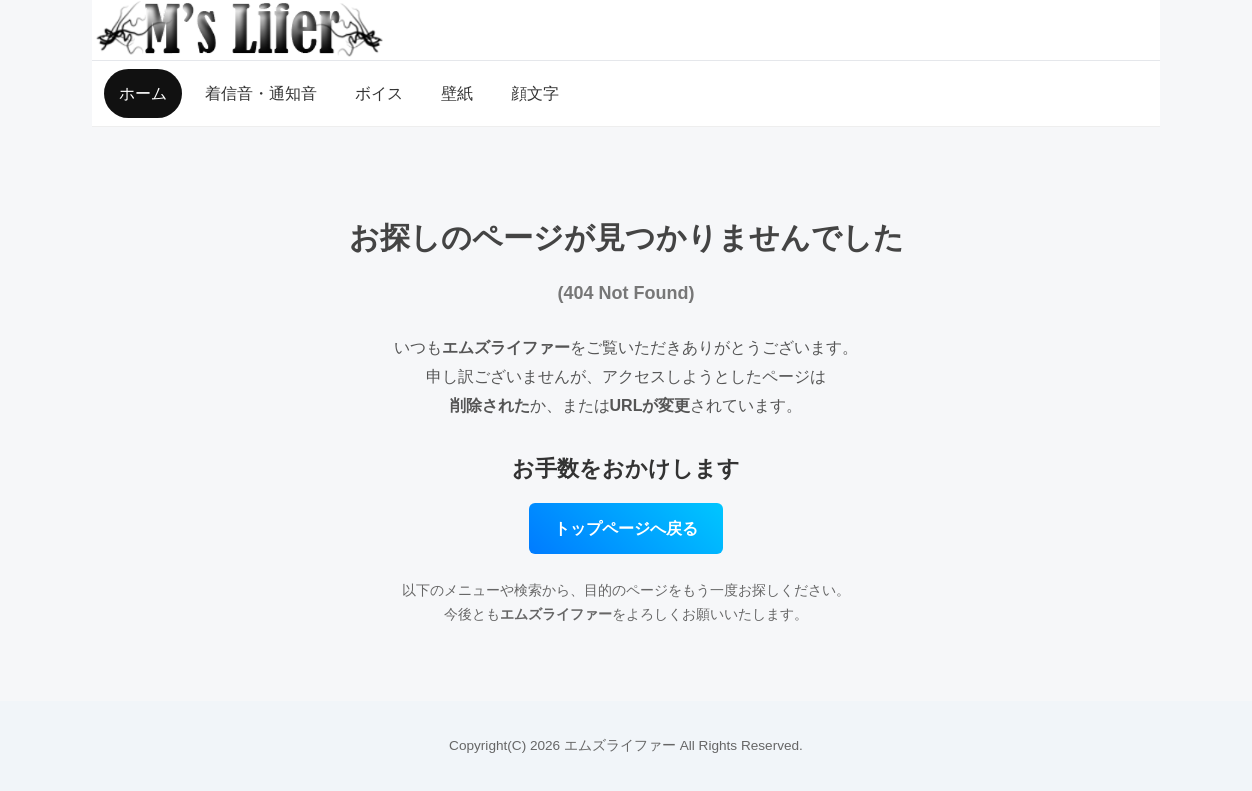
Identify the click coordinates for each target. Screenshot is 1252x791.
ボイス (379, 93)
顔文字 (535, 93)
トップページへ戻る (626, 528)
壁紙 (457, 93)
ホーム (143, 93)
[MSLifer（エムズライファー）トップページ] (626, 30)
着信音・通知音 (261, 93)
